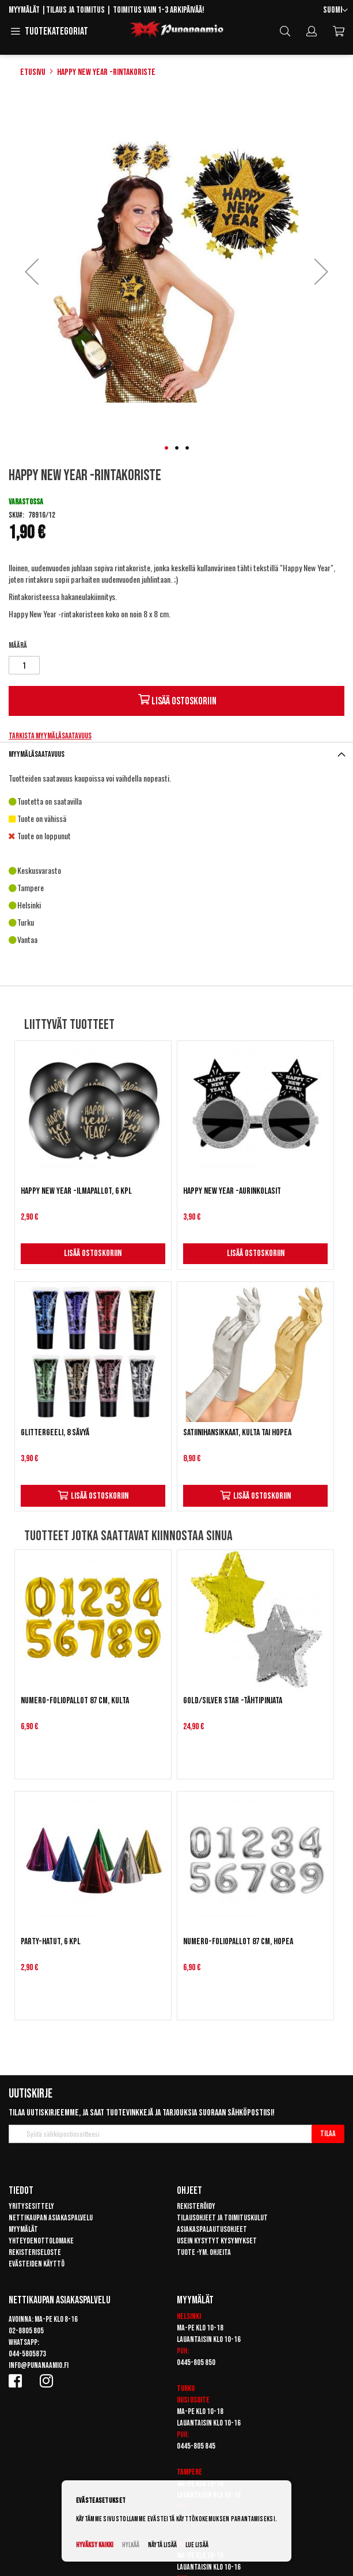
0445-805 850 (196, 2362)
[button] (335, 10)
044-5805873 (27, 2354)
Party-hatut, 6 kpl (51, 1941)
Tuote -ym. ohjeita (204, 2252)
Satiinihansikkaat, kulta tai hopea (237, 1432)
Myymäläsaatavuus (36, 754)
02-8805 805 (26, 2331)
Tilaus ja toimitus (75, 10)
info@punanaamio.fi (39, 2365)
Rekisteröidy (196, 2206)
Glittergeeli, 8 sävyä (55, 1432)
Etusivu (32, 72)
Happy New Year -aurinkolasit (232, 1191)
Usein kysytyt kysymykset (217, 2241)
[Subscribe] (328, 2134)
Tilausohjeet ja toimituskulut (222, 2218)
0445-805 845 (196, 2446)
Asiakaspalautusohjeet (212, 2229)
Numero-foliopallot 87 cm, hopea (238, 1941)
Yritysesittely (31, 2206)
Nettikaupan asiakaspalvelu (51, 2218)
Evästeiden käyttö (36, 2264)
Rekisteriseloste (35, 2252)
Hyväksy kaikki (94, 2545)
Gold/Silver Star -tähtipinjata (232, 1700)
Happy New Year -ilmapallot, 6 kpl (76, 1191)
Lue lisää (196, 2545)
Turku (186, 2388)
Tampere (189, 2472)
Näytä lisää (162, 2545)
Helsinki (189, 2316)
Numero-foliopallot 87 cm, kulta (75, 1700)
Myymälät (24, 10)
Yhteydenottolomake (41, 2241)
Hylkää (130, 2545)
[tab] (176, 754)
